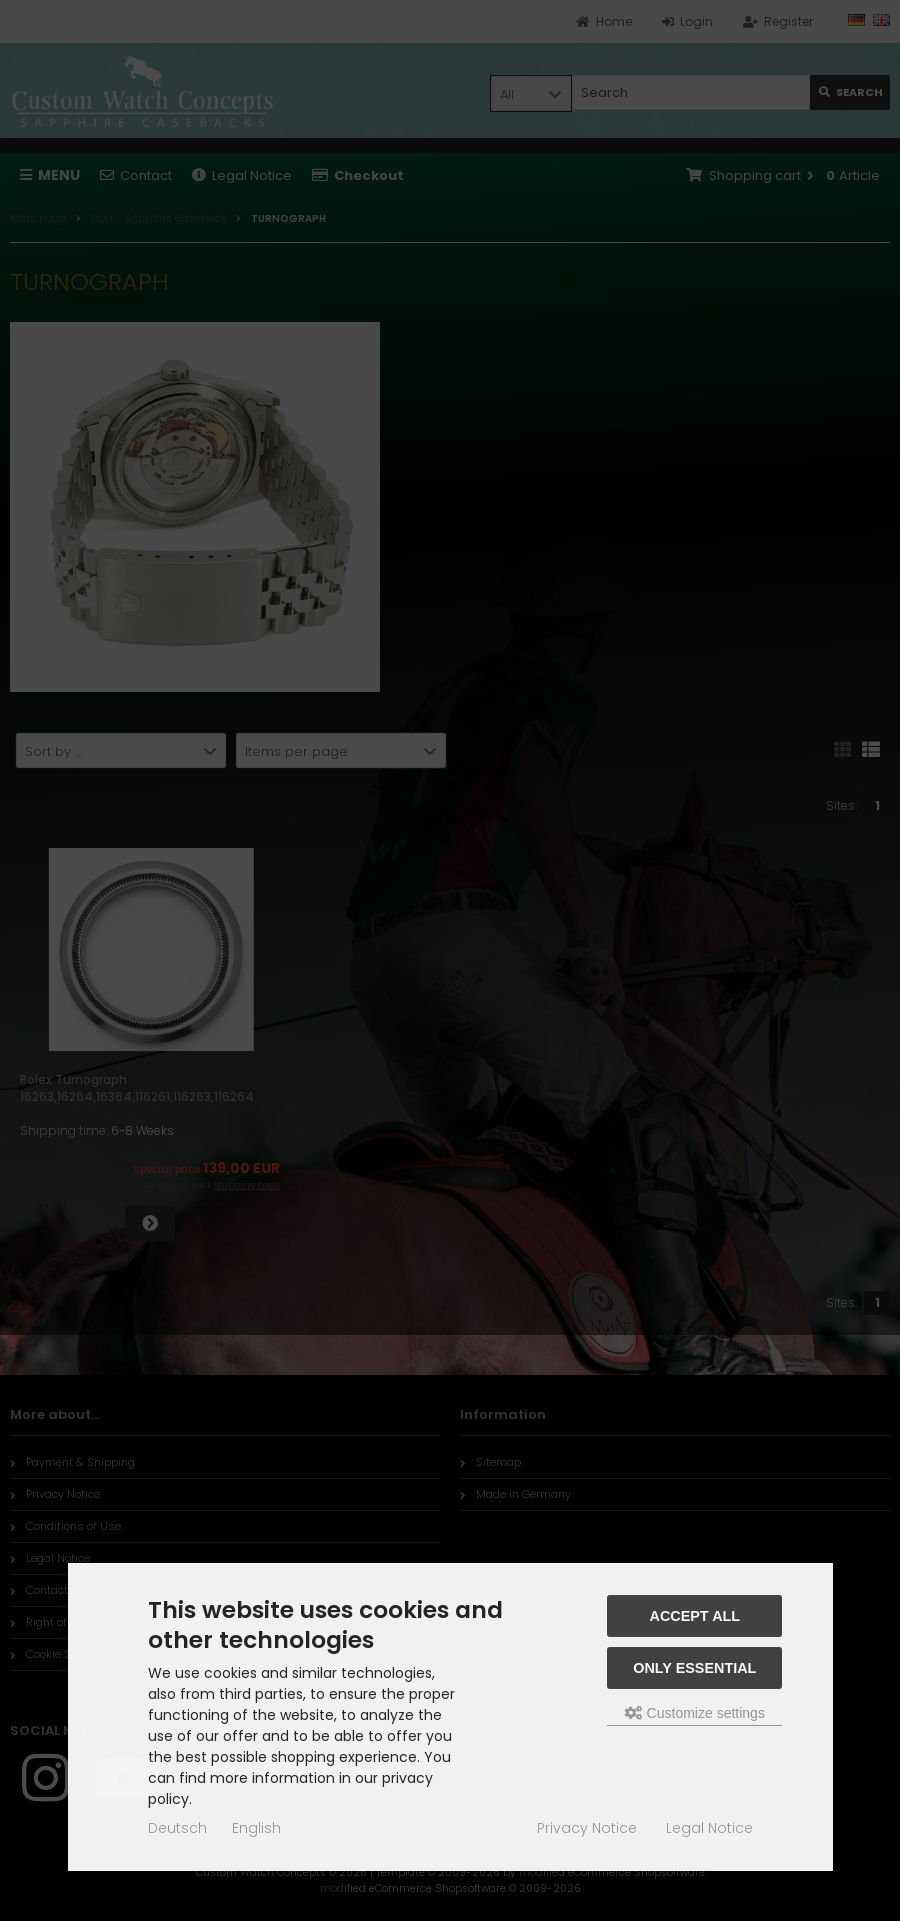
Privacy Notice (587, 1828)
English (256, 1828)
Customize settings (695, 1713)
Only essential (694, 1668)
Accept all (695, 1616)
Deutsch (177, 1828)
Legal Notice (709, 1828)
